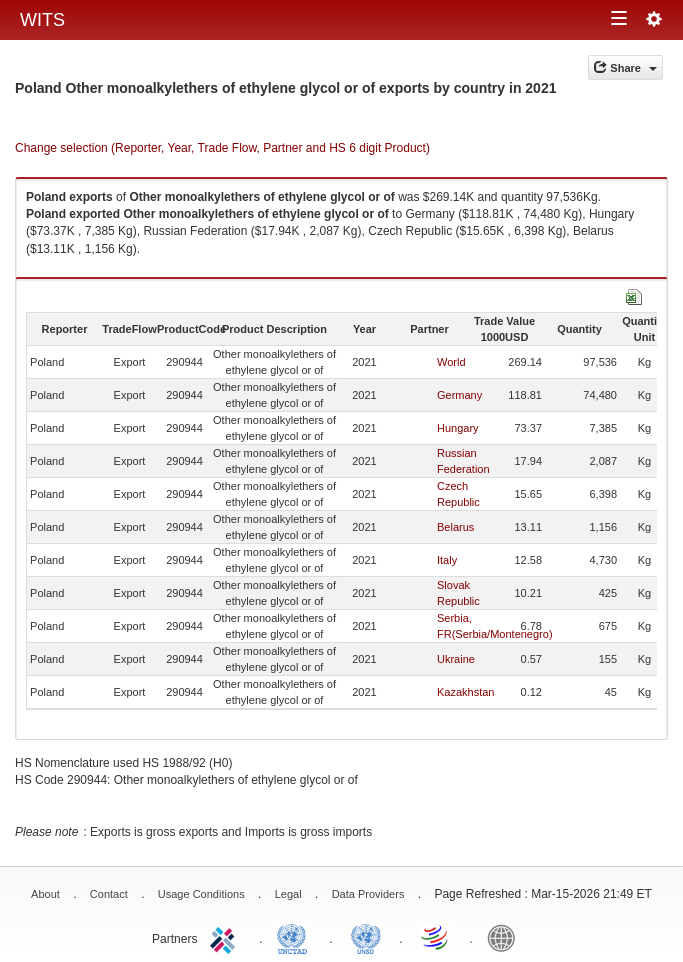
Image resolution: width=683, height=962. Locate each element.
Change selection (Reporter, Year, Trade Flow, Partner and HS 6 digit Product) (222, 148)
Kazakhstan (465, 692)
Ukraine (456, 659)
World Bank (506, 937)
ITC (226, 937)
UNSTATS (366, 937)
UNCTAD (296, 937)
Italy (447, 560)
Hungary (458, 428)
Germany (459, 395)
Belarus (455, 527)
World (451, 362)
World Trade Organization (436, 937)
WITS (42, 20)
